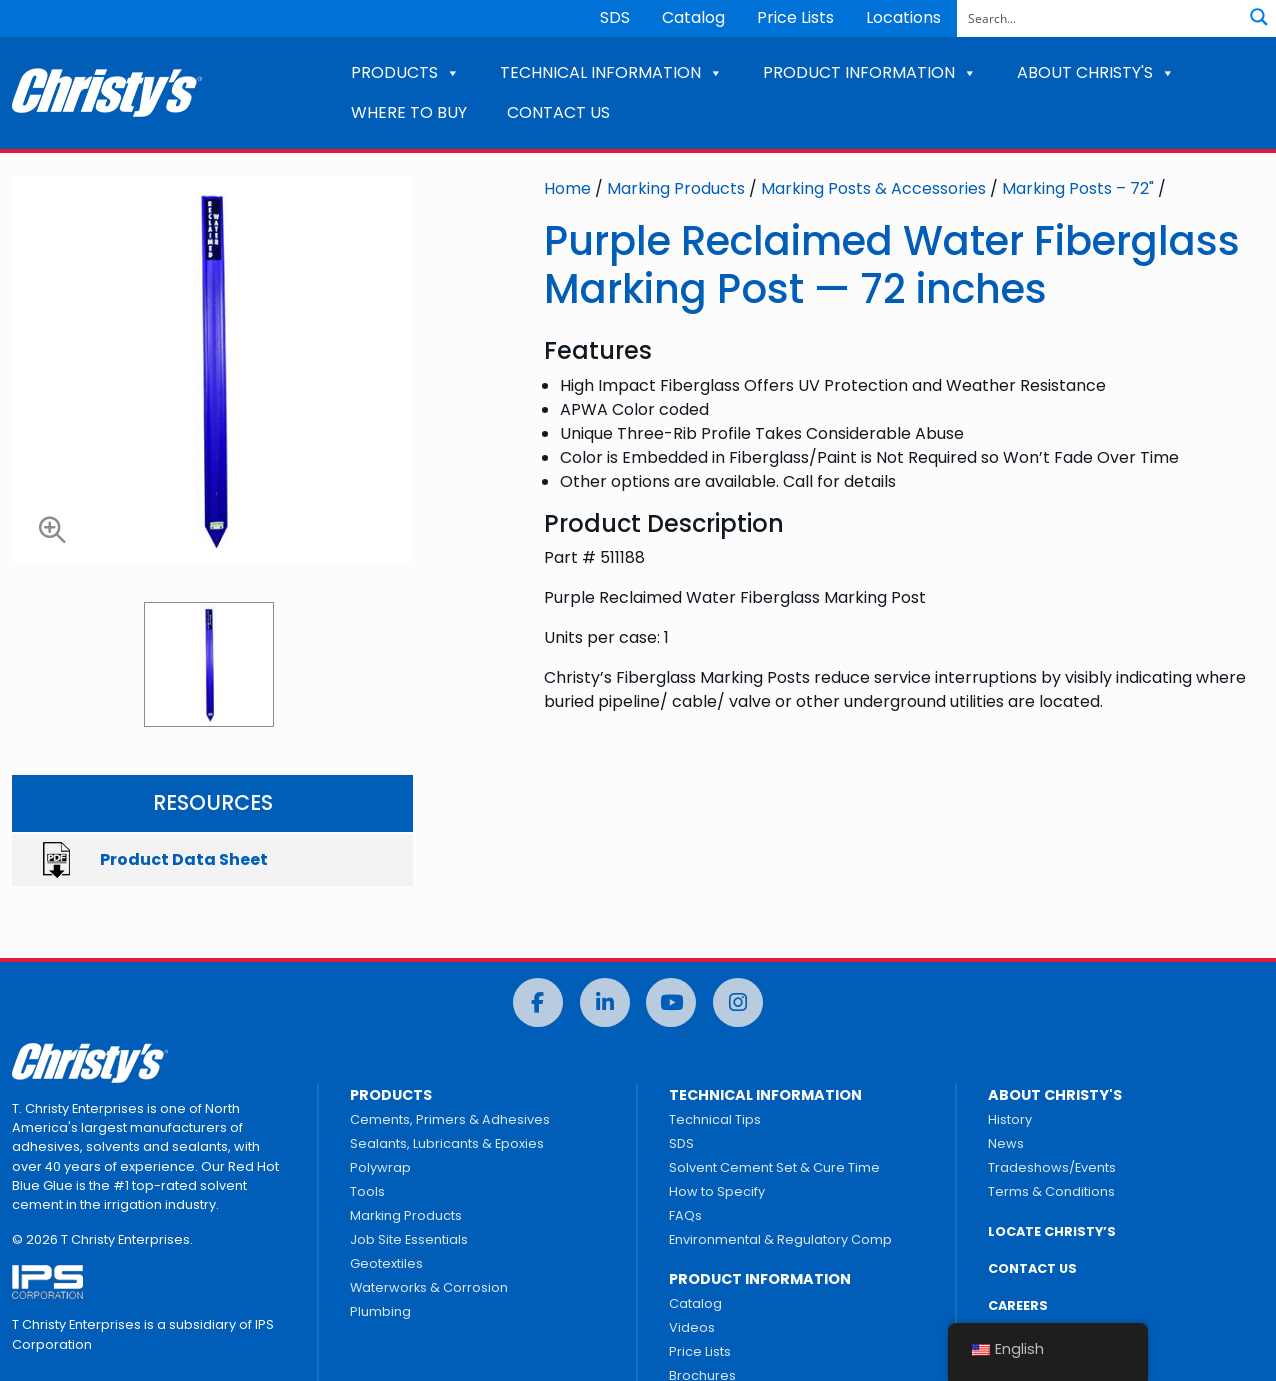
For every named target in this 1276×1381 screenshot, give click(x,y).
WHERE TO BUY (409, 112)
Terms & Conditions (1051, 1191)
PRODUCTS (405, 72)
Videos (692, 1327)
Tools (367, 1191)
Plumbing (380, 1311)
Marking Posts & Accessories (873, 188)
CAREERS (1018, 1305)
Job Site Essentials (409, 1239)
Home (567, 188)
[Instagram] (738, 1002)
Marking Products (676, 188)
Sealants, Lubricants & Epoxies (447, 1143)
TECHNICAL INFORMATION (611, 72)
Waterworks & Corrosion (429, 1287)
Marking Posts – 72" (1078, 188)
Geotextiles (386, 1263)
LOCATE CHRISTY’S (1052, 1231)
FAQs (685, 1215)
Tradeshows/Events (1052, 1167)
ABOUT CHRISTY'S (1096, 72)
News (1006, 1143)
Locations (903, 17)
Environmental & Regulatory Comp (780, 1239)
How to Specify (717, 1191)
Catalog (693, 17)
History (1010, 1119)
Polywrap (380, 1167)
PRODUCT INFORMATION (870, 72)
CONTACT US (558, 112)
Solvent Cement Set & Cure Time (774, 1167)
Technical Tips (715, 1119)
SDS (615, 17)
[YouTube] (671, 1002)
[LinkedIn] (605, 1002)
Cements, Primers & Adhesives (450, 1119)
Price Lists (795, 17)
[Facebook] (538, 1002)
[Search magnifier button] (1259, 17)
